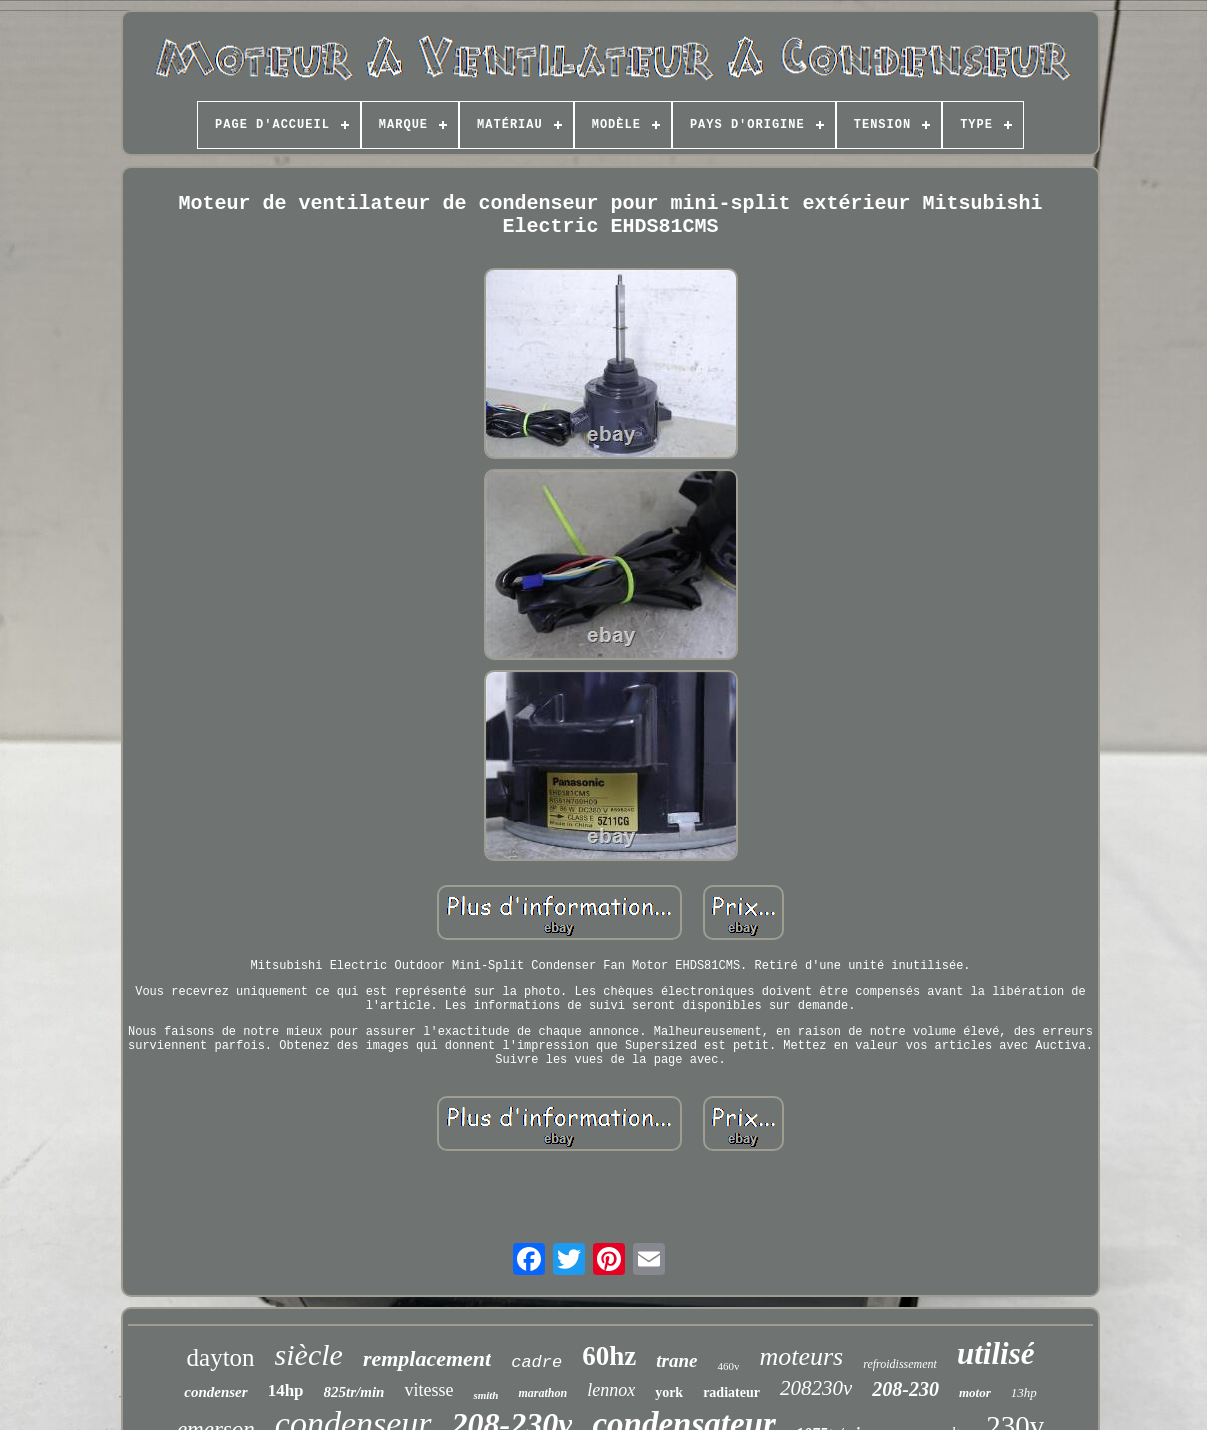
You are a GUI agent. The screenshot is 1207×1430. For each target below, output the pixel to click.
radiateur (731, 1392)
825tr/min (354, 1392)
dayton (221, 1357)
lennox (611, 1390)
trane (676, 1360)
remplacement (427, 1358)
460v (728, 1366)
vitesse (428, 1390)
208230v (816, 1388)
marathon (542, 1393)
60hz (609, 1356)
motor (975, 1392)
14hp (286, 1390)
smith (485, 1395)
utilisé (996, 1353)
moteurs (801, 1356)
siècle (309, 1354)
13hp (1024, 1392)
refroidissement (900, 1364)
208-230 (905, 1389)
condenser (215, 1392)
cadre (536, 1362)
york (669, 1392)
